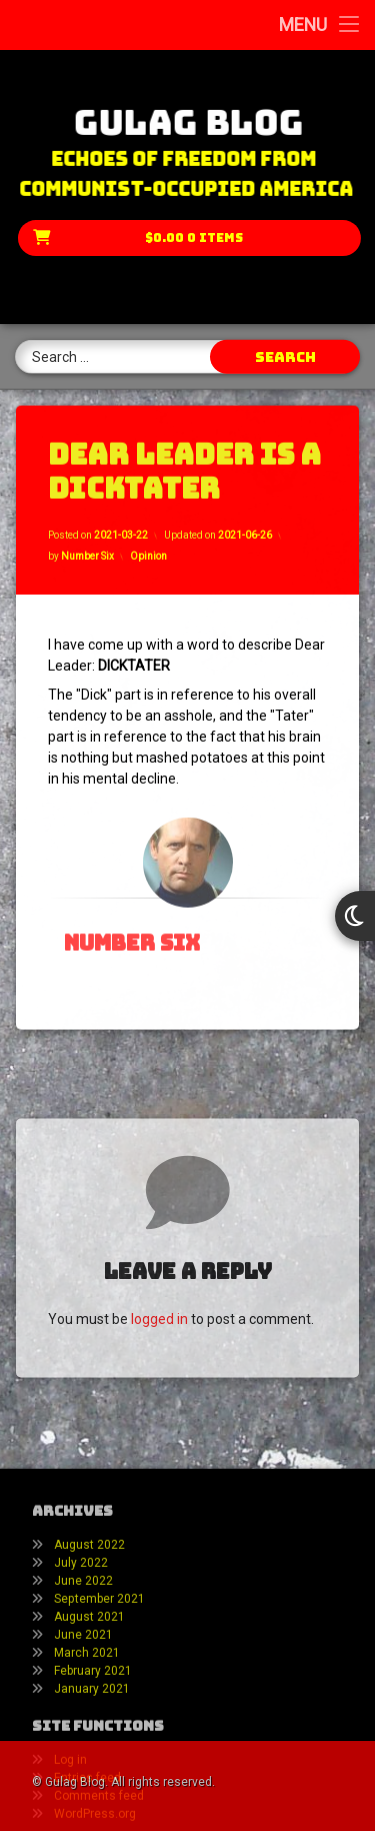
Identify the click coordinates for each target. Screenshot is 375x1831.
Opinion (148, 540)
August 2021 (89, 1691)
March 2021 (87, 1727)
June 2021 (83, 1709)
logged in (159, 1374)
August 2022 (89, 1619)
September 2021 (99, 1673)
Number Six (87, 540)
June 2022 (83, 1655)
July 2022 (81, 1637)
